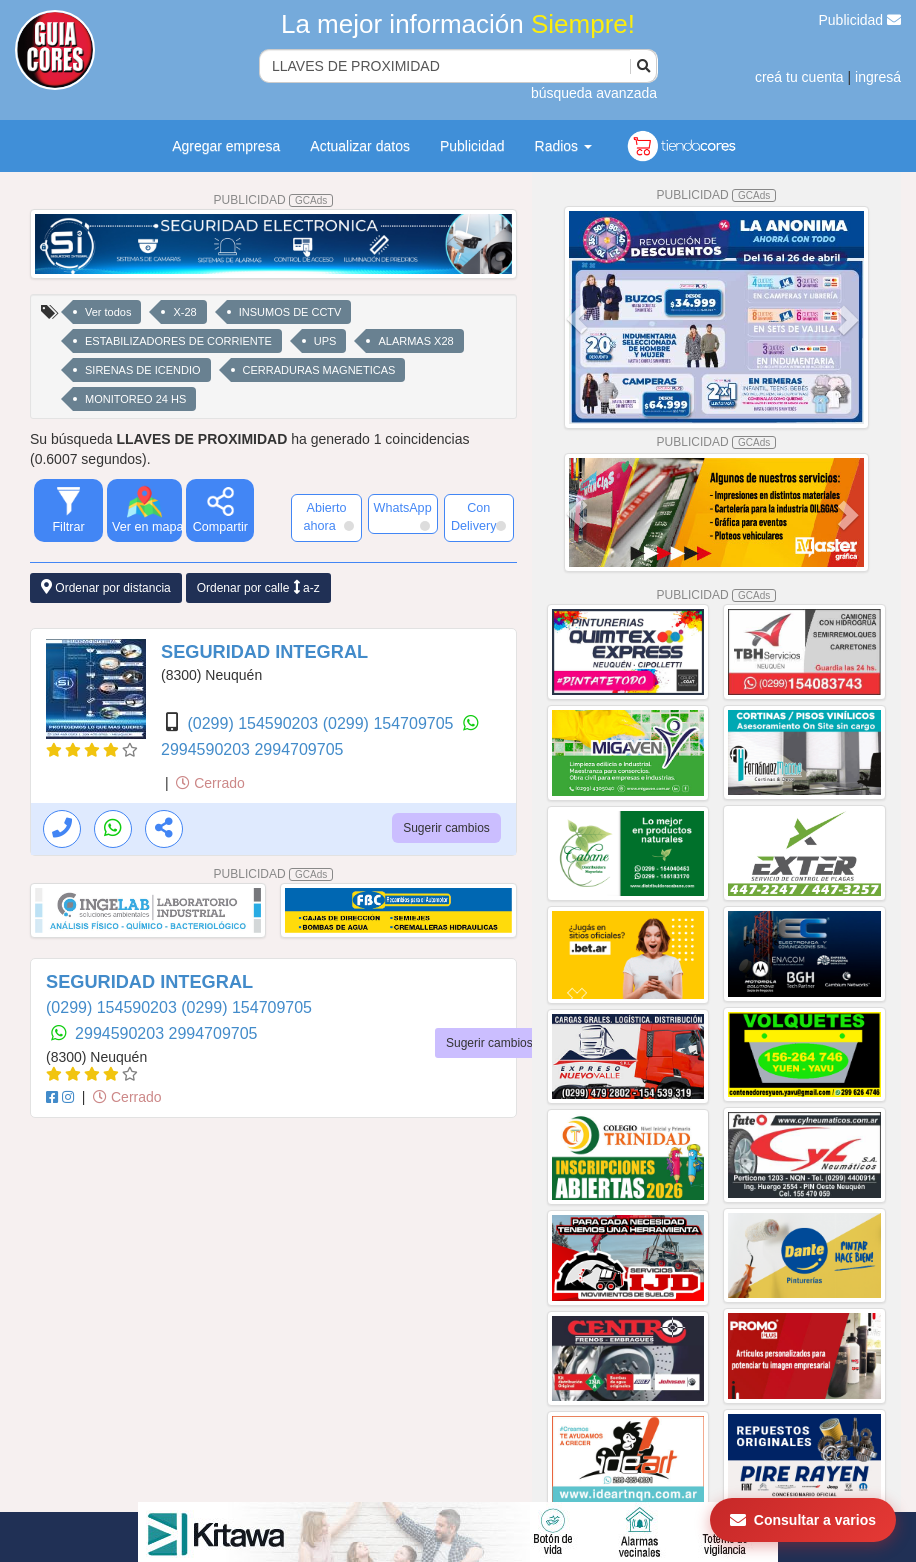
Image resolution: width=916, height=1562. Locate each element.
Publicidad (860, 20)
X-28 (184, 312)
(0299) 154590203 (254, 723)
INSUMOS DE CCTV (290, 312)
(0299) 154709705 (390, 723)
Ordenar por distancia (106, 587)
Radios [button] (563, 146)
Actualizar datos (360, 146)
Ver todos (108, 312)
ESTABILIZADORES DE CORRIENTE (178, 341)
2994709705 (298, 749)
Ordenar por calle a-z (258, 587)
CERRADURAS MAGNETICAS (319, 370)
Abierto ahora (329, 517)
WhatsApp (403, 516)
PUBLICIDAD (274, 200)
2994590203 (207, 749)
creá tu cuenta (799, 77)
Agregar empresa (226, 146)
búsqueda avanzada (594, 93)
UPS (325, 341)
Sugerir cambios (446, 828)
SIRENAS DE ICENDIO (143, 370)
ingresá (878, 77)
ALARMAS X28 (415, 341)
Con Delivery (478, 517)
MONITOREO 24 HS (135, 399)
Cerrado (210, 783)
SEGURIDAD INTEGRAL (264, 652)
